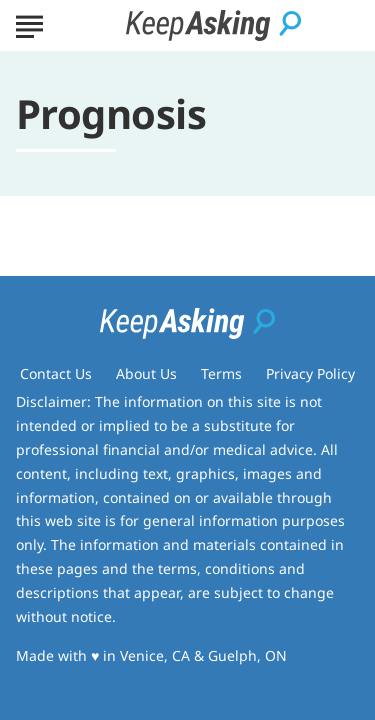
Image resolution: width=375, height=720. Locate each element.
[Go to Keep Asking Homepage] (213, 25)
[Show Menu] (29, 24)
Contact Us (56, 373)
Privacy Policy (310, 373)
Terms (221, 373)
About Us (146, 373)
